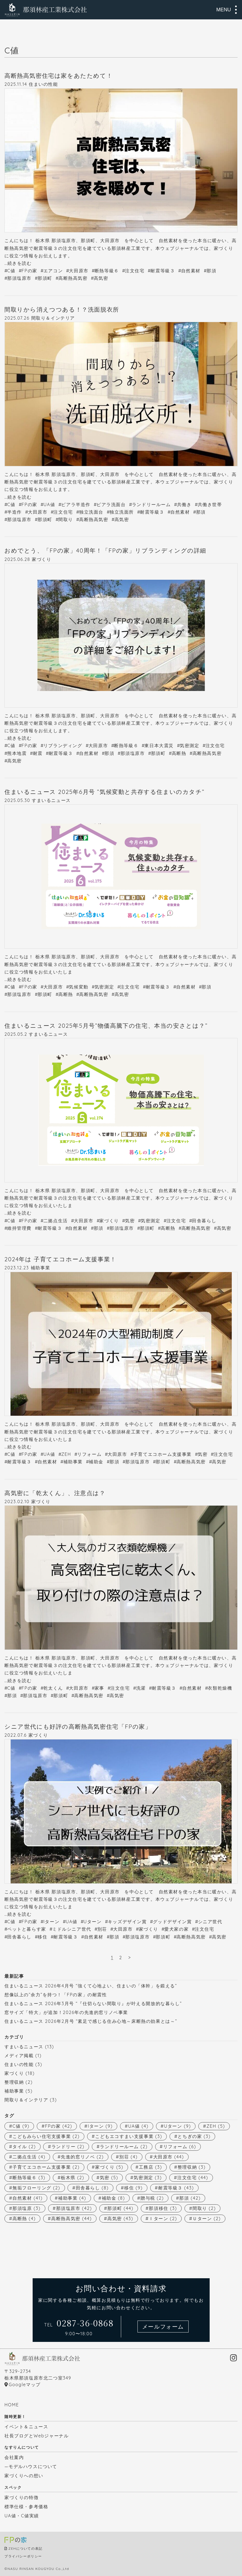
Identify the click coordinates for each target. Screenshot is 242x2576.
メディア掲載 (19, 2055)
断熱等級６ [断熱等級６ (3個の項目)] (28, 2177)
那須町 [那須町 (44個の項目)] (120, 2208)
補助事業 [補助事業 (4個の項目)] (72, 2198)
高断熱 (179, 753)
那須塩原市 (19, 278)
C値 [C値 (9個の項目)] (20, 2126)
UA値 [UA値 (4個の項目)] (138, 2126)
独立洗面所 (122, 512)
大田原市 (78, 270)
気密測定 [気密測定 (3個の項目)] (148, 2177)
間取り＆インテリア (53, 318)
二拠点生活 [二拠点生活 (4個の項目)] (28, 2157)
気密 (130, 1220)
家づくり (41, 559)
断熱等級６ (107, 270)
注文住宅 (134, 270)
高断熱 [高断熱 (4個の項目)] (24, 2218)
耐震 (38, 753)
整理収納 (14, 2082)
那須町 (45, 278)
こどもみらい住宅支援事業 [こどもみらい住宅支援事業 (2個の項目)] (46, 2136)
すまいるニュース (51, 800)
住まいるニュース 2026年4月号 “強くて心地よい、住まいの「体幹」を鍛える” (90, 1986)
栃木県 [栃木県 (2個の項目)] (72, 2177)
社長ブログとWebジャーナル (36, 2435)
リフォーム (89, 1454)
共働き (184, 504)
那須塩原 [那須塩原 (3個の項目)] (26, 2208)
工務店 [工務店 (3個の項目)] (150, 2167)
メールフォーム (163, 2326)
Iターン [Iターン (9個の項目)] (100, 2126)
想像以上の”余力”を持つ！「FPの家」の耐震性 (55, 1994)
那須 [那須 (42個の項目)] (190, 2198)
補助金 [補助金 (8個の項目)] (113, 2198)
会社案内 (14, 2457)
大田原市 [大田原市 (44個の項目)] (168, 2157)
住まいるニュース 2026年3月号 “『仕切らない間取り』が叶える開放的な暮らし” (93, 2003)
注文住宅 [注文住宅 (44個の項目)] (192, 2177)
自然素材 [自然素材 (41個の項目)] (27, 2198)
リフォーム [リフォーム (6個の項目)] (179, 2146)
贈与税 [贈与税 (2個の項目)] (152, 2198)
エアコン (53, 270)
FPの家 (29, 270)
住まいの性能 (43, 84)
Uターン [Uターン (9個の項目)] (177, 2126)
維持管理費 (19, 1228)
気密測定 (189, 745)
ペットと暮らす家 (26, 1929)
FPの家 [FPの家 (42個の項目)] (58, 2126)
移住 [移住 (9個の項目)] (133, 2188)
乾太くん (53, 1688)
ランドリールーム (151, 504)
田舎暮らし (204, 1220)
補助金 (96, 1461)
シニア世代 (210, 1921)
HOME (11, 2404)
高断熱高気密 (73, 278)
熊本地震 (17, 753)
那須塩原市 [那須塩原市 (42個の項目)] (74, 2208)
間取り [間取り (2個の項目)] (204, 2208)
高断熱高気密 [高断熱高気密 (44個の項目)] (71, 2218)
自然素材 (191, 270)
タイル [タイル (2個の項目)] (24, 2146)
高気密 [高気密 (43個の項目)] (120, 2218)
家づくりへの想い (23, 2475)
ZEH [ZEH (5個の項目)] (215, 2126)
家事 (99, 1688)
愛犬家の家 (176, 1929)
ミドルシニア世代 (71, 1929)
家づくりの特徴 (21, 2497)
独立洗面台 (91, 512)
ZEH (66, 1454)
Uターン (93, 1921)
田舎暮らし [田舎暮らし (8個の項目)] (92, 2188)
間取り (65, 519)
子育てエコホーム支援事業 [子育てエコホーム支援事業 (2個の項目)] (46, 2167)
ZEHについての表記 (26, 2548)
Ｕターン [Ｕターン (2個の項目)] (206, 2218)
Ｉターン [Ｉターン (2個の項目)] (163, 2218)
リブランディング (62, 745)
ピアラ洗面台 (111, 504)
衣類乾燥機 (220, 1688)
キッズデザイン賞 (127, 1921)
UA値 (49, 504)
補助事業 (40, 1267)
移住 (42, 1937)
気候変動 (78, 987)
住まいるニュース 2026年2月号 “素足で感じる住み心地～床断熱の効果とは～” (90, 2021)
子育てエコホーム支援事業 (162, 1454)
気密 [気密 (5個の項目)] (109, 2177)
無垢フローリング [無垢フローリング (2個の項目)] (36, 2188)
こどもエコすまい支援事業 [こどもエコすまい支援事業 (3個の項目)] (128, 2136)
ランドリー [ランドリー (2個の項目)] (68, 2146)
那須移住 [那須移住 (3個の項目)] (163, 2208)
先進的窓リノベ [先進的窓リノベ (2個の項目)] (82, 2157)
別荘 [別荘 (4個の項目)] (128, 2157)
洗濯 (141, 1688)
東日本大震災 (159, 745)
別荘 (102, 1929)
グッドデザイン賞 (172, 1921)
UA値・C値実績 (21, 2515)
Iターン (51, 1921)
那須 (211, 270)
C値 (11, 270)
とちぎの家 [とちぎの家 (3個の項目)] (194, 2136)
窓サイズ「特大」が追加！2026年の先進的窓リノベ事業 (66, 2012)
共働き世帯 (210, 504)
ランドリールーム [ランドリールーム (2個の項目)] (123, 2146)
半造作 (14, 512)
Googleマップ (25, 2384)
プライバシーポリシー (23, 2556)
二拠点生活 (55, 1220)
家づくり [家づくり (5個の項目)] (109, 2167)
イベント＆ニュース (26, 2426)
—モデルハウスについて (30, 2466)
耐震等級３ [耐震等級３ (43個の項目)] (176, 2188)
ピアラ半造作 (75, 504)
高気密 (101, 278)
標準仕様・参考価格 (26, 2506)
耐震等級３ (162, 270)
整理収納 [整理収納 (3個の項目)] (192, 2167)
